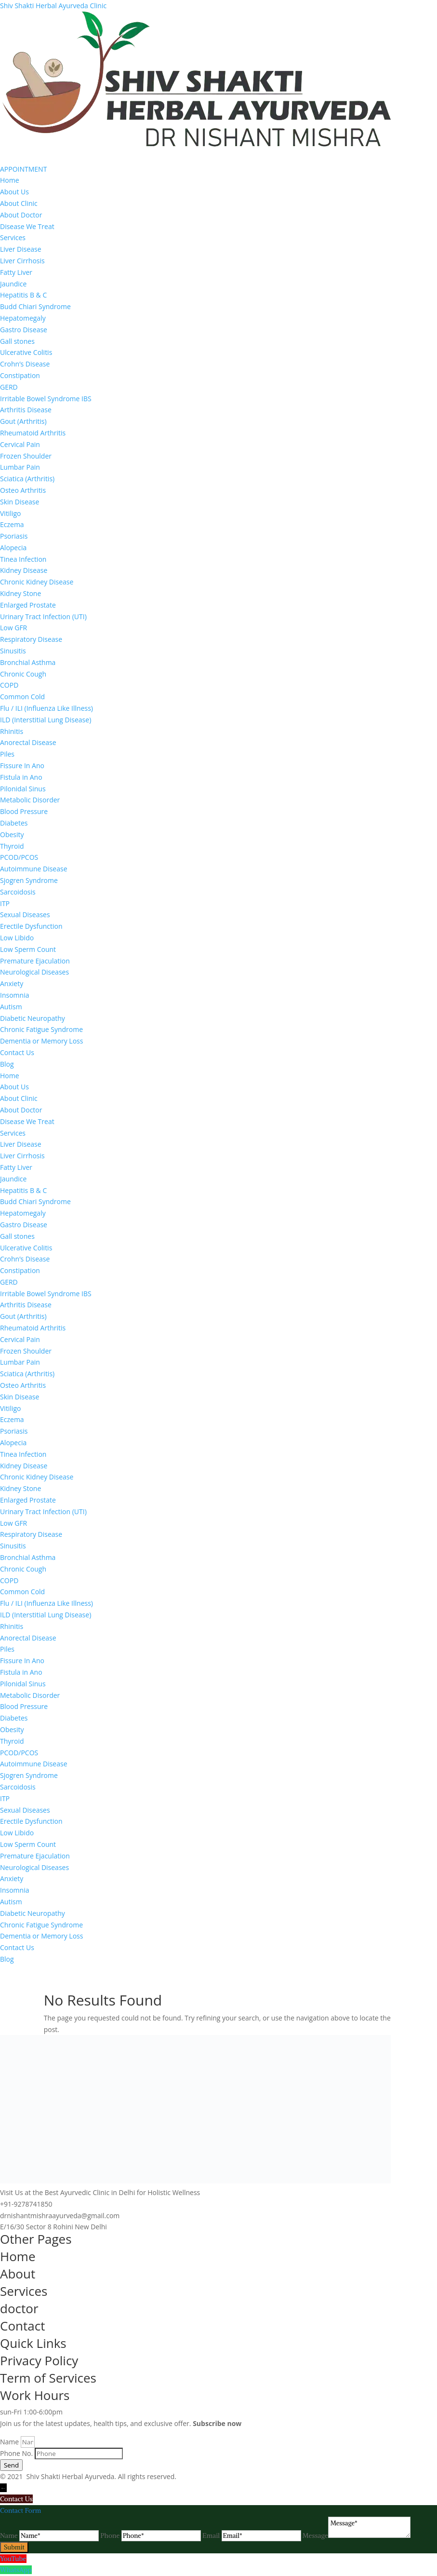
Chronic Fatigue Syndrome (41, 1029)
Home (9, 180)
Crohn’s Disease (25, 363)
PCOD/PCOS (19, 857)
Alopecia (13, 547)
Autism (11, 1006)
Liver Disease (20, 249)
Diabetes (13, 822)
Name (10, 2441)
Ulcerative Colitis (26, 352)
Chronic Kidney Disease (36, 581)
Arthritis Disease (26, 409)
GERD (9, 387)
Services (13, 237)
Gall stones (17, 341)
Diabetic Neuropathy (32, 1018)
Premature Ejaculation (35, 960)
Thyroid (12, 846)
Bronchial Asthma (27, 662)
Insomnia (14, 995)
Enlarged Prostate (28, 605)
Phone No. (17, 2453)
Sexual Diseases (25, 914)
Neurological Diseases (34, 971)
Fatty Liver (16, 272)
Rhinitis (11, 731)
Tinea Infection (23, 559)
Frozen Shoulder (26, 456)
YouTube (13, 2558)
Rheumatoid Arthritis (33, 432)
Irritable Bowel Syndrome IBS (46, 398)
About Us (14, 191)
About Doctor (21, 214)
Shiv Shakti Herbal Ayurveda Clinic (53, 5)
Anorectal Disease (28, 742)
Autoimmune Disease (33, 868)
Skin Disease (19, 501)
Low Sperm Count (28, 949)
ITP (5, 903)
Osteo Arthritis (23, 490)
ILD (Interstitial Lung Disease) (45, 719)
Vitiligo (10, 513)
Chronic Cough (23, 673)
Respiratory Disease (31, 639)
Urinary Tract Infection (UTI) (43, 616)
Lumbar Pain (20, 467)
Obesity (12, 834)
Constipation (20, 375)
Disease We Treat (27, 226)
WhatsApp (16, 2569)
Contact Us (17, 1052)
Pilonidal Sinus (23, 788)
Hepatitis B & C (23, 294)
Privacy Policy (39, 2360)
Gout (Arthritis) (23, 421)
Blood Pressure (24, 811)
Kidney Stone (20, 593)
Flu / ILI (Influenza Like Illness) (46, 708)
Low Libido (17, 937)
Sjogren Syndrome (29, 880)
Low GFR (13, 627)
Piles (7, 754)
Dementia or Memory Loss (41, 1040)
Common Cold (22, 696)
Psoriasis (13, 536)
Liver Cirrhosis (22, 260)
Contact (22, 2325)
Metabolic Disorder (30, 799)
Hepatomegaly (23, 318)
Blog (7, 1064)
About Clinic (19, 203)
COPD (9, 685)
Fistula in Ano (21, 777)
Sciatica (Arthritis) (27, 478)
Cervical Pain (20, 444)
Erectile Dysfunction (31, 926)
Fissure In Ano (22, 765)
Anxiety (11, 983)
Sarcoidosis (18, 891)
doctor (19, 2308)
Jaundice (13, 283)
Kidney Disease (23, 570)
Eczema (12, 524)
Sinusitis (13, 650)
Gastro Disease (23, 329)
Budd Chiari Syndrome (35, 306)
